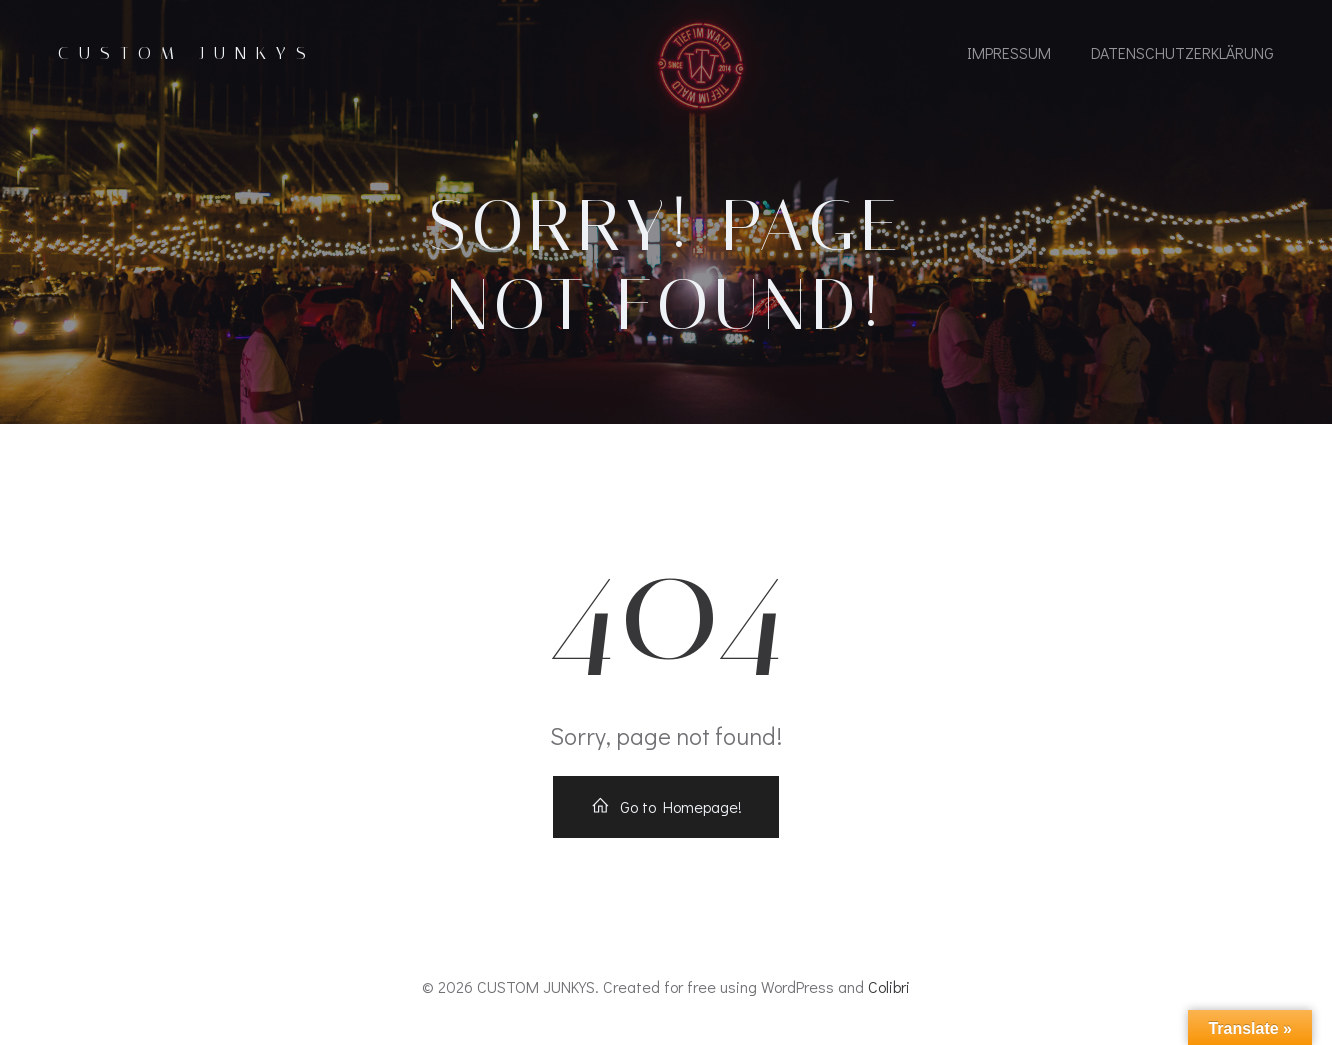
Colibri (889, 986)
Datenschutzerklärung (1182, 52)
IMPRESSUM (1009, 52)
